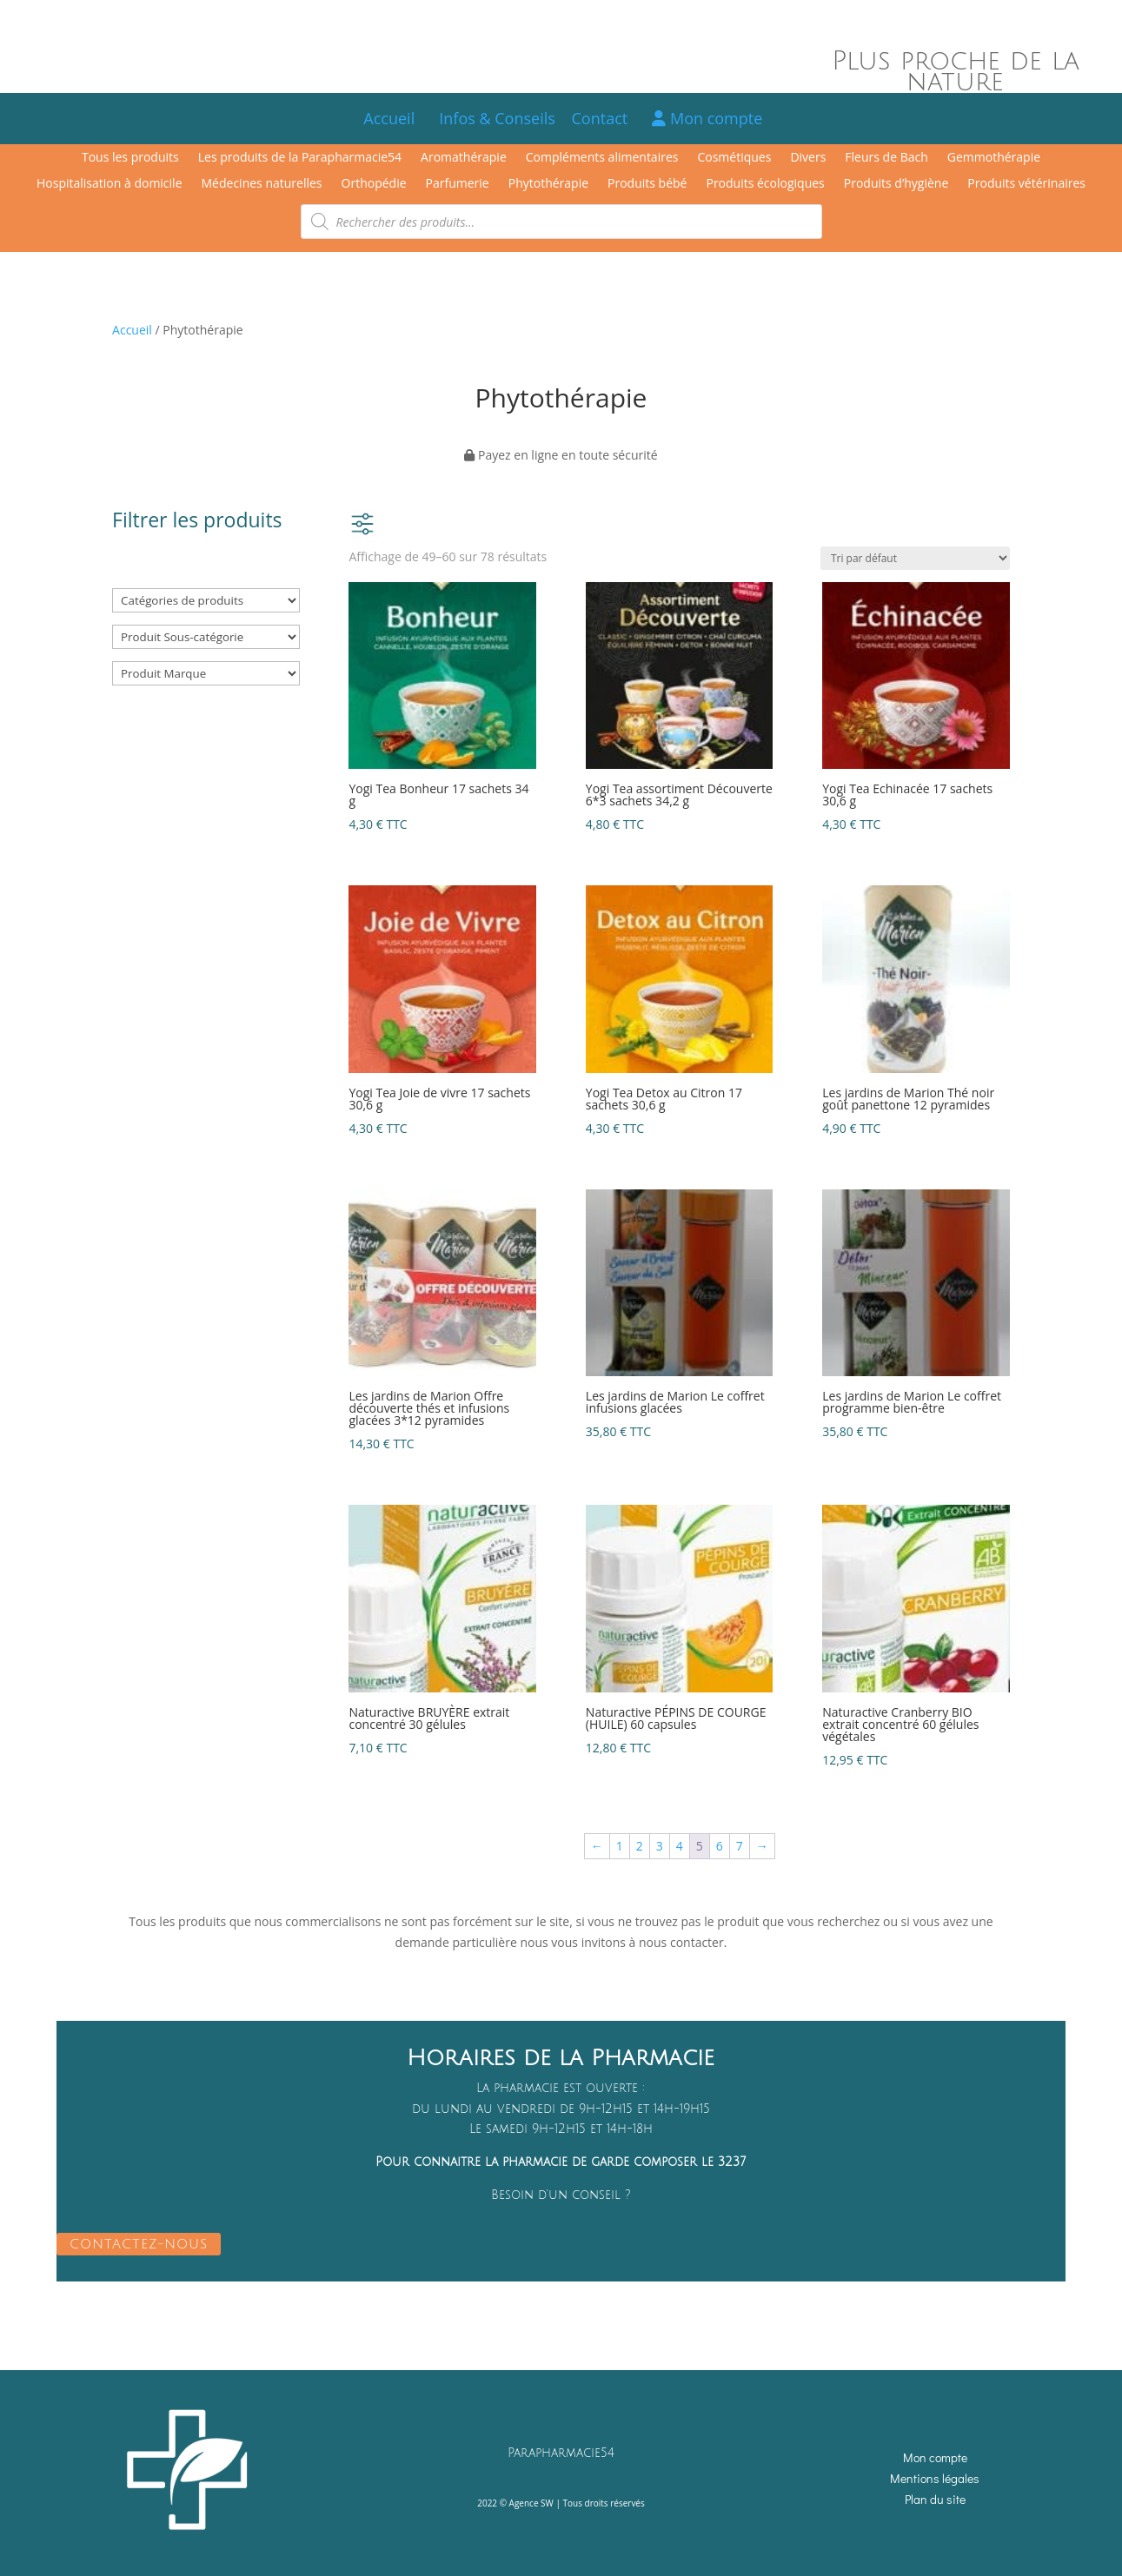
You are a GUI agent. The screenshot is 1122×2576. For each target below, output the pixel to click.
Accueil (389, 118)
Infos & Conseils (497, 118)
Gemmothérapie (993, 158)
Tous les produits (130, 158)
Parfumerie (457, 184)
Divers (808, 158)
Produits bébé (647, 184)
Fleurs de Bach (886, 158)
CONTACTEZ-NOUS (139, 2244)
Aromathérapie (464, 158)
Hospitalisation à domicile (110, 184)
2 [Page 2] (639, 1846)
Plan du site (935, 2499)
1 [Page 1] (619, 1846)
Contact (608, 118)
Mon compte (707, 118)
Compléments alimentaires (602, 158)
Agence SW (531, 2503)
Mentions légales (934, 2478)
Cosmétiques (734, 158)
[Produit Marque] (206, 673)
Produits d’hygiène (896, 184)
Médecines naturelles (262, 184)
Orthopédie (374, 184)
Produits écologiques (765, 184)
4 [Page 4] (679, 1846)
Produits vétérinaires (1026, 184)
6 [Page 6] (719, 1846)
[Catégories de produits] (206, 600)
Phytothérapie (548, 184)
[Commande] (915, 558)
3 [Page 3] (659, 1846)
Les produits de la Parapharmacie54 (300, 158)
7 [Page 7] (739, 1846)
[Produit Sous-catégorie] (206, 637)
